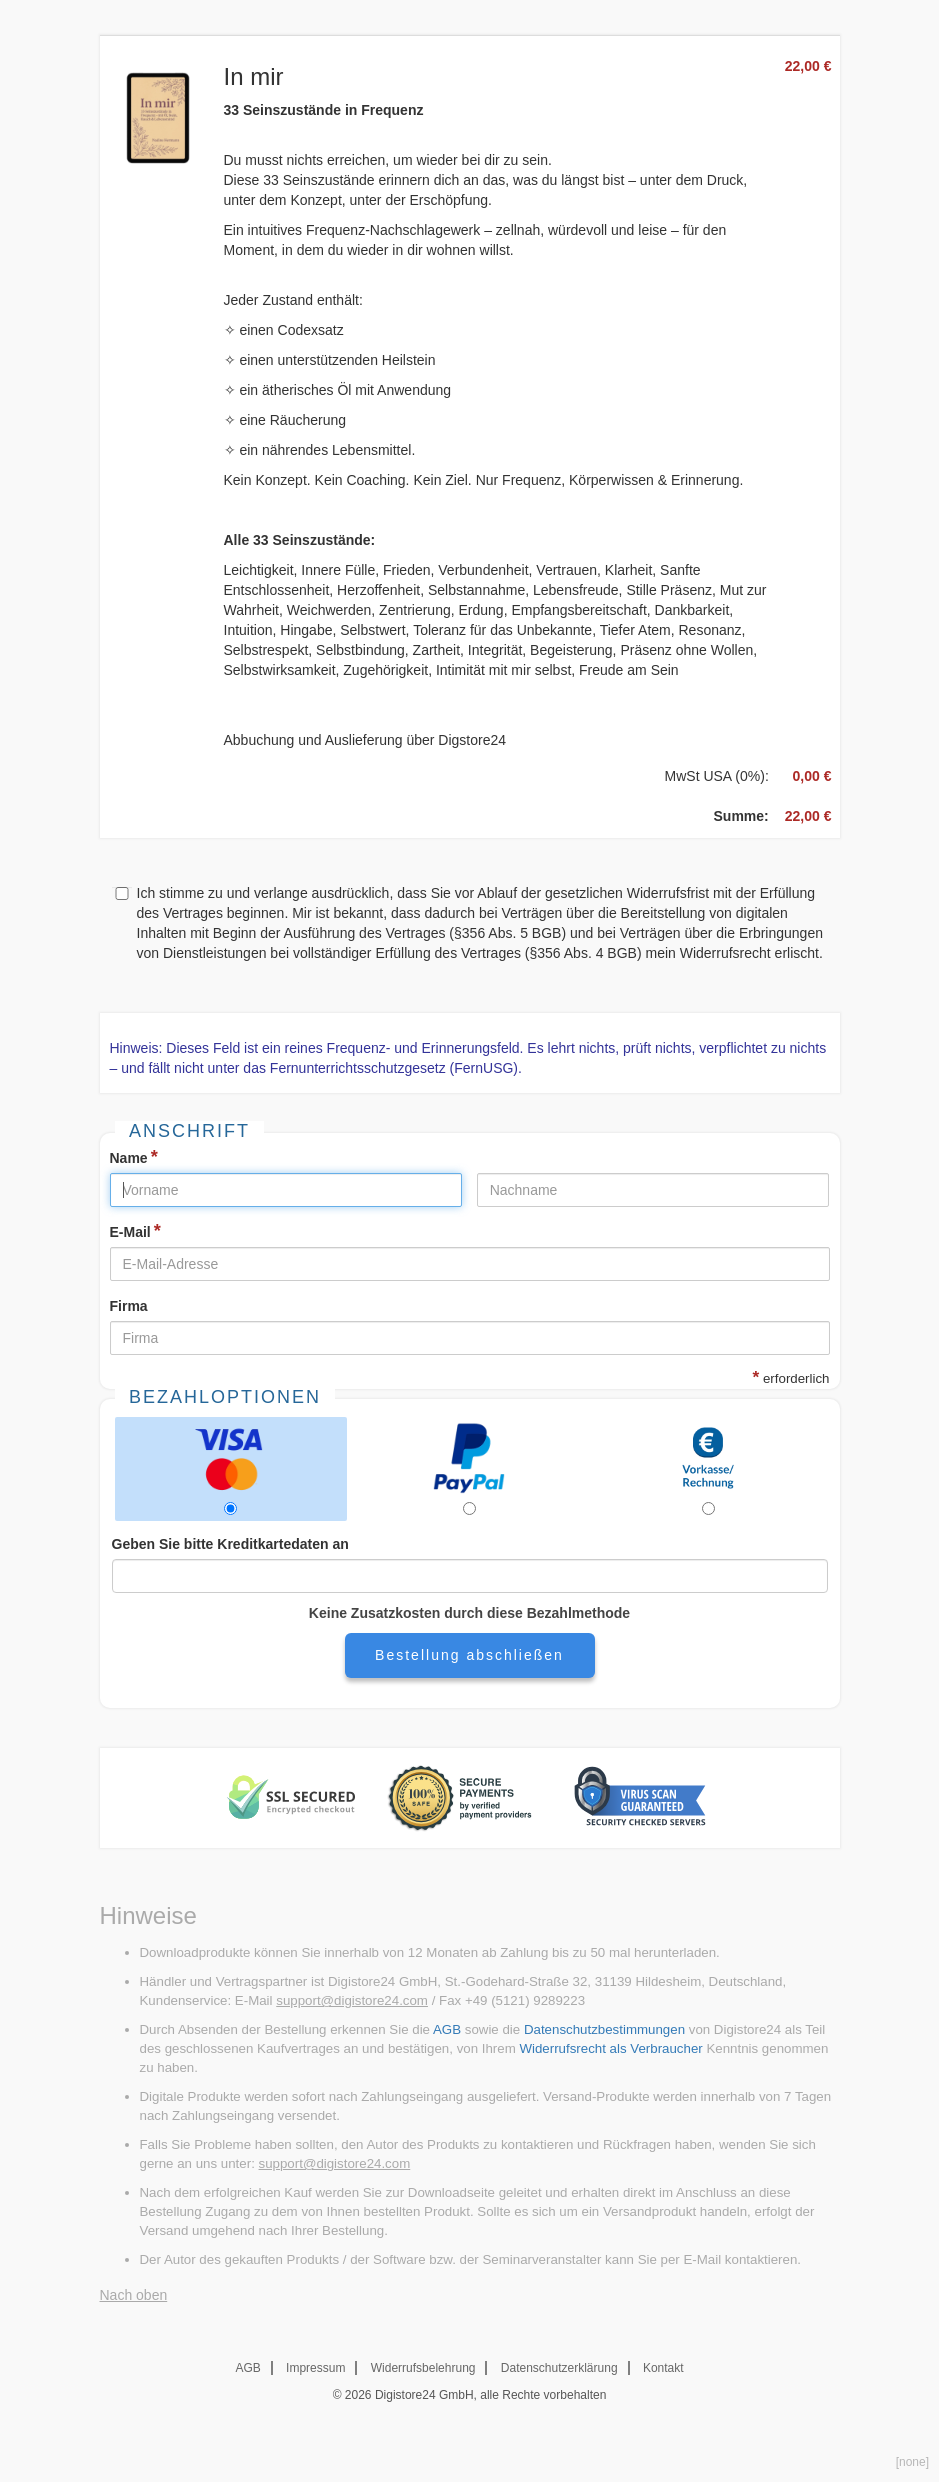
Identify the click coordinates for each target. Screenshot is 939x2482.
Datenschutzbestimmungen (604, 2029)
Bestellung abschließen (469, 1655)
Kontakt (663, 2368)
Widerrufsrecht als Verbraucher (610, 2048)
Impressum (315, 2368)
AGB (447, 2029)
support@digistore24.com (352, 2000)
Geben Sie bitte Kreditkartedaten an (230, 1544)
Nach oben (134, 2295)
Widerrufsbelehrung (423, 2368)
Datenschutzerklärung (559, 2368)
